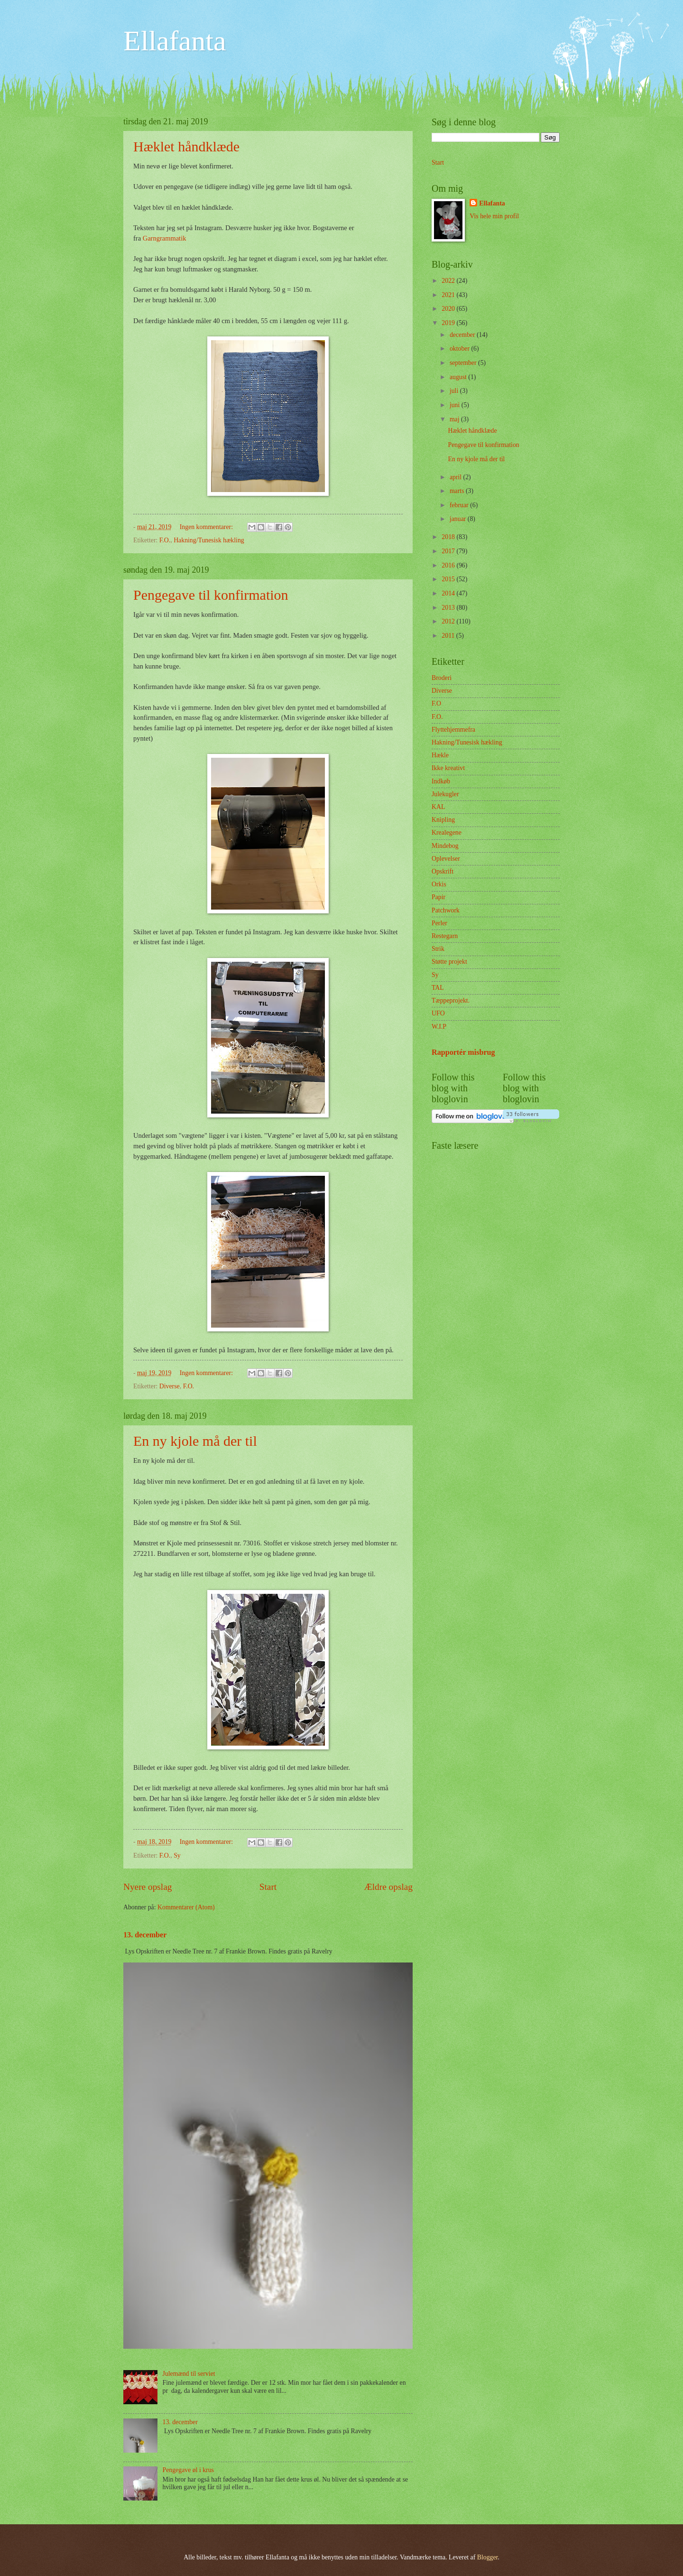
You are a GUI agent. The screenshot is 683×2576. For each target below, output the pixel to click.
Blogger (487, 2557)
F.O (436, 703)
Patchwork (446, 910)
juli (455, 390)
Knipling (443, 819)
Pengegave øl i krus (188, 2470)
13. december (144, 1935)
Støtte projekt (449, 961)
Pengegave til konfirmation (210, 595)
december (463, 334)
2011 (449, 635)
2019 (449, 322)
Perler (439, 923)
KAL (438, 806)
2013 (449, 607)
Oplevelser (446, 858)
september (464, 362)
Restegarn (445, 935)
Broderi (442, 677)
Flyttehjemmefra (453, 729)
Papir (438, 897)
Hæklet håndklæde (186, 146)
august (459, 377)
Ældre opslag (388, 1887)
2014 (449, 593)
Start (268, 1887)
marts (458, 490)
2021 (449, 294)
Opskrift (442, 871)
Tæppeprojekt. (451, 1000)
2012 (449, 621)
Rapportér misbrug (463, 1052)
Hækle (440, 755)
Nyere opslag (147, 1887)
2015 (449, 579)
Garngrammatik (164, 238)
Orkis (439, 884)
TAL (438, 987)
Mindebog (445, 845)
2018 (449, 536)
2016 (449, 565)
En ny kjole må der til (195, 1441)
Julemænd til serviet (189, 2373)
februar (460, 505)
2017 (449, 551)
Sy (177, 1855)
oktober (460, 348)
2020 (449, 308)
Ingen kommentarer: (207, 526)
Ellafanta (174, 40)
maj (455, 419)
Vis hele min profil (494, 216)
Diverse (169, 1386)
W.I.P (439, 1026)
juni (455, 405)
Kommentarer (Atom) (186, 1907)
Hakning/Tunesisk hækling (209, 540)
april (456, 477)
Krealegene (446, 832)
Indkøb (441, 781)
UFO (438, 1013)
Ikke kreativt (448, 768)
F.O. (164, 540)
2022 (449, 280)
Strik (438, 948)
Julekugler (445, 794)
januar (459, 518)
